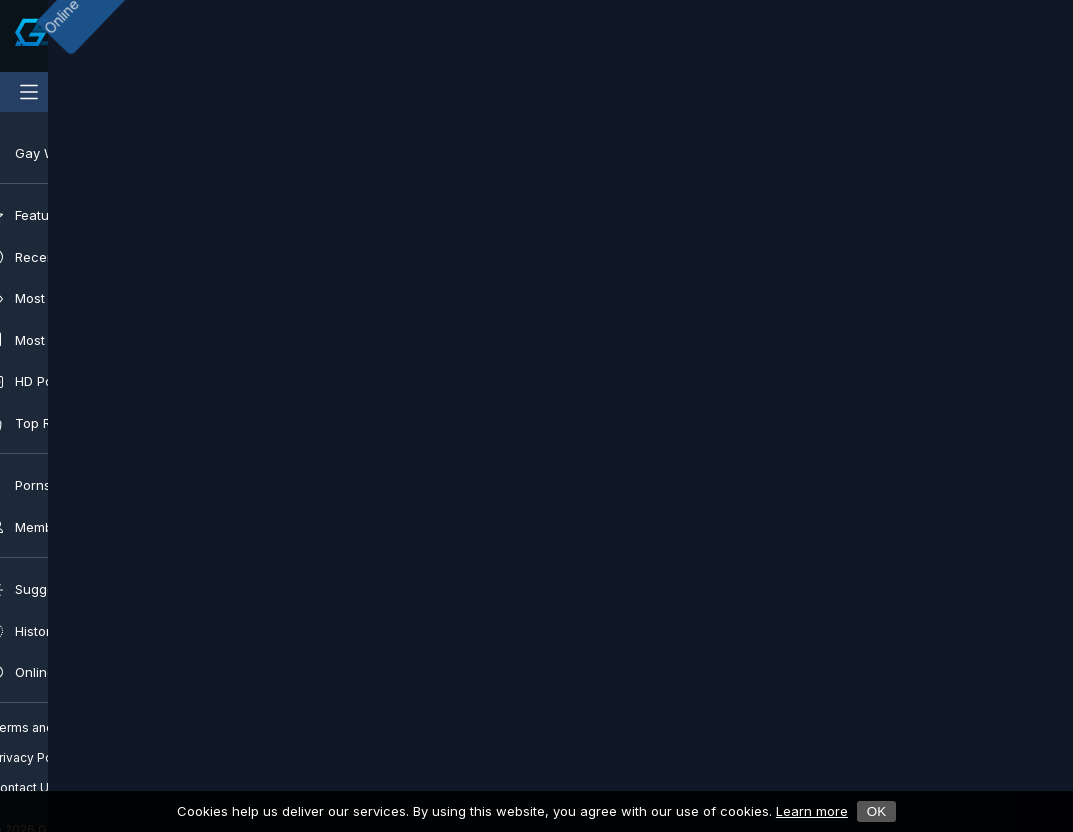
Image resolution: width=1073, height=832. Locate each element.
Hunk (494, 562)
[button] (376, 628)
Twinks (601, 562)
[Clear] (706, 36)
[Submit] (376, 36)
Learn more (812, 811)
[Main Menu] (29, 92)
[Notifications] (978, 36)
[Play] (376, 338)
